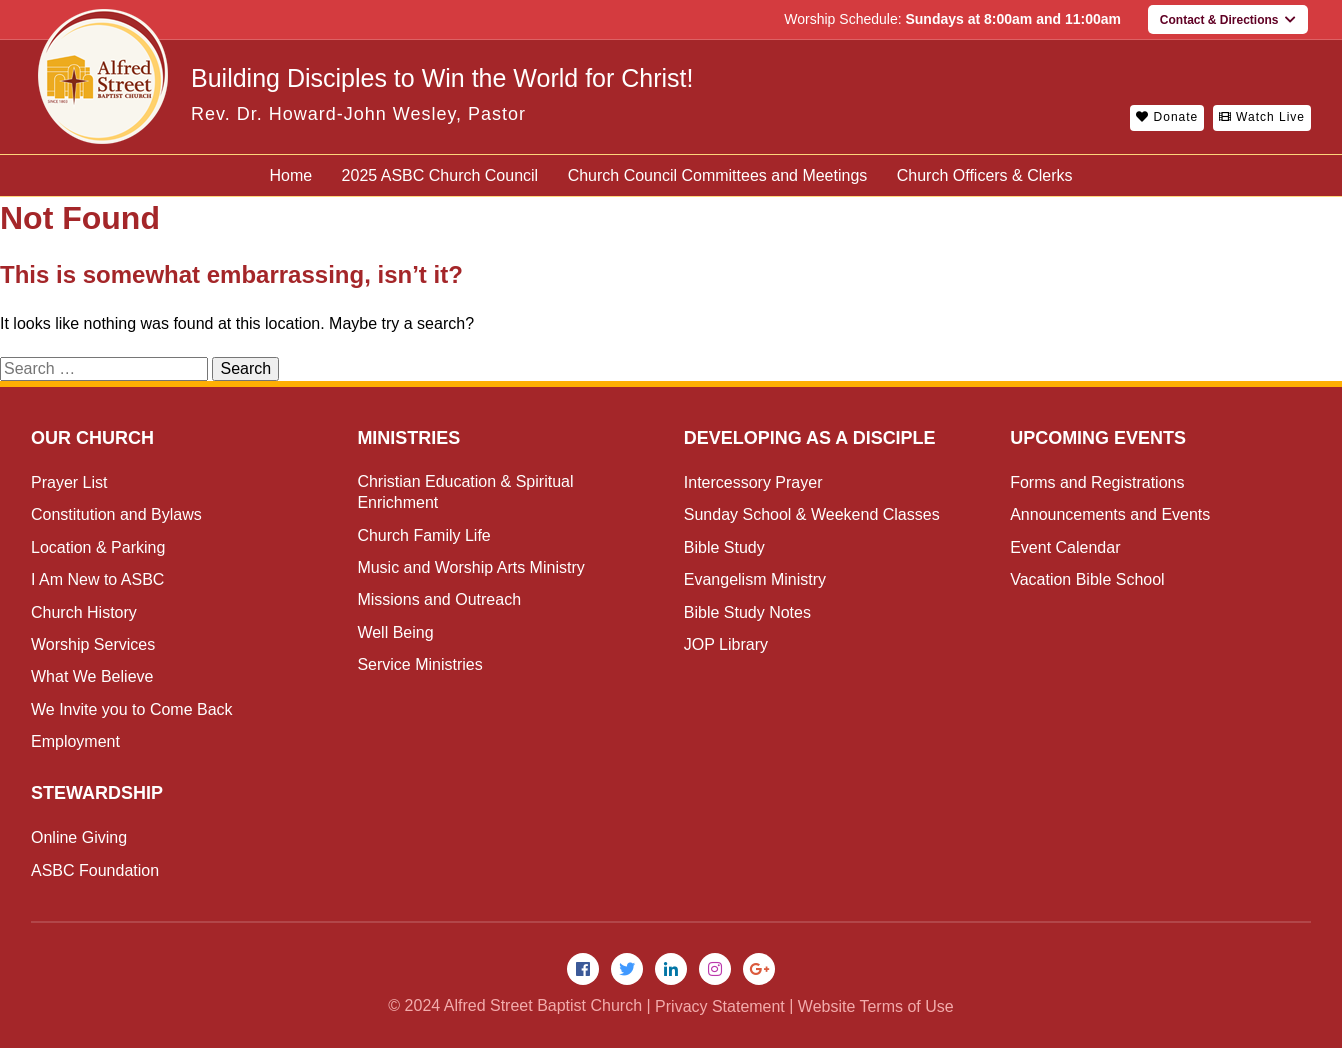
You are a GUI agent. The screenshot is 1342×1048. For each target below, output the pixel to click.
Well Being (395, 632)
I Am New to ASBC (97, 579)
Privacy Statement (720, 1006)
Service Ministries (419, 664)
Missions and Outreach (439, 599)
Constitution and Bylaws (116, 514)
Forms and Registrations (1097, 482)
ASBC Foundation (95, 870)
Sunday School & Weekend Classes (812, 514)
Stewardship (97, 793)
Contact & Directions (1228, 20)
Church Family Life (423, 535)
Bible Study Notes (747, 612)
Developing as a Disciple (810, 438)
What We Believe (92, 676)
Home (290, 175)
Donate (1167, 117)
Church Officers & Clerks (985, 175)
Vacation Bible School (1087, 579)
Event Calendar (1065, 547)
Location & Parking (98, 547)
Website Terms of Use (876, 1006)
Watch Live (1262, 117)
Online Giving (79, 837)
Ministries (408, 438)
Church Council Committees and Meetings (718, 175)
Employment (75, 741)
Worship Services (93, 644)
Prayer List (69, 482)
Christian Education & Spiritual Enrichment (465, 492)
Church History (84, 612)
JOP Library (726, 644)
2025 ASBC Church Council (440, 175)
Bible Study (724, 547)
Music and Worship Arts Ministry (470, 567)
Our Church (92, 438)
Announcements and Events (1110, 514)
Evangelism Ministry (755, 579)
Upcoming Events (1098, 438)
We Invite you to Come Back (132, 709)
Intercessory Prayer (753, 482)
